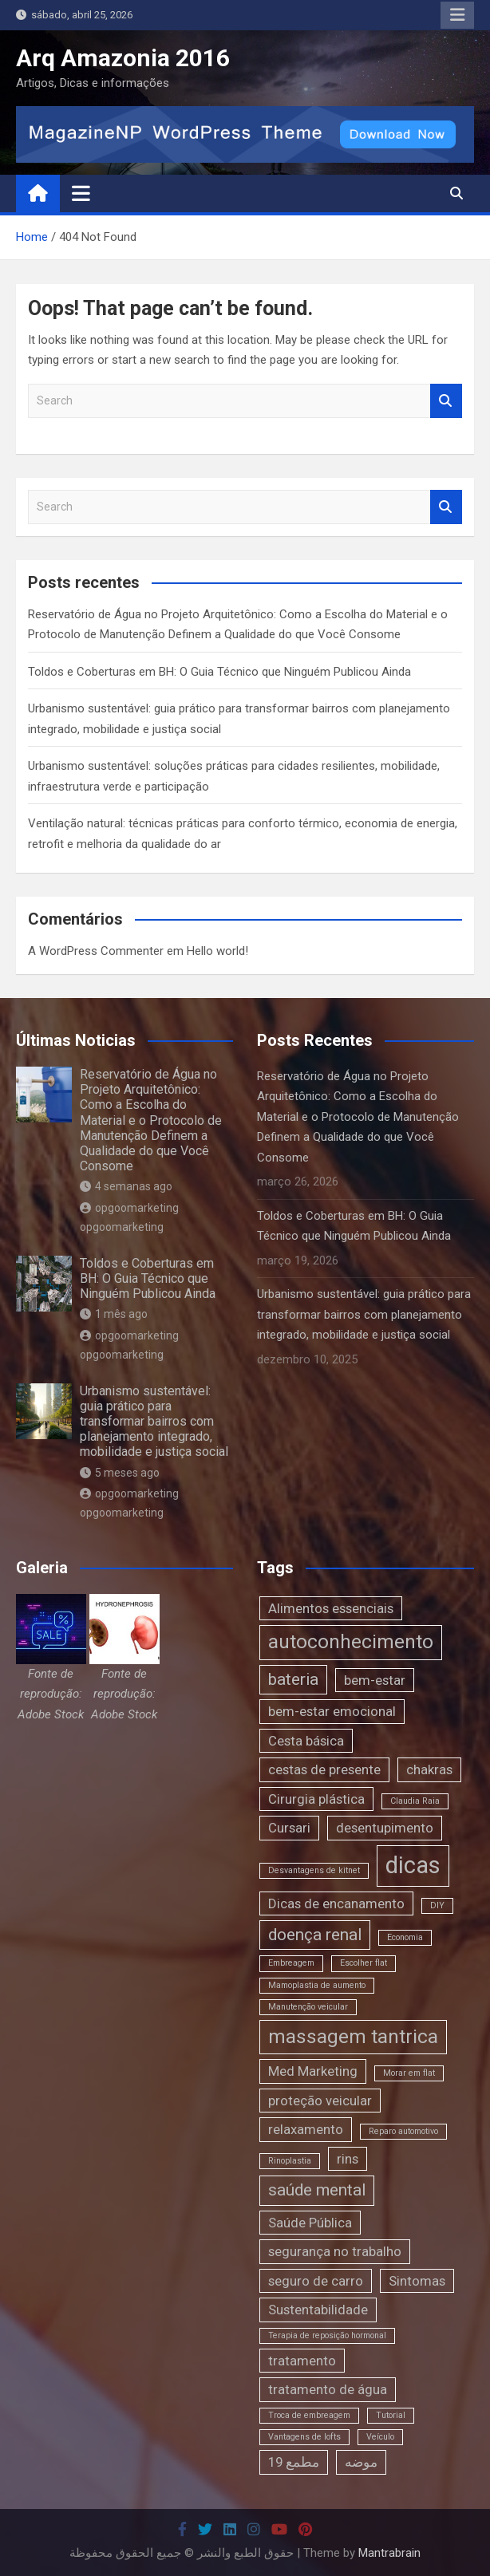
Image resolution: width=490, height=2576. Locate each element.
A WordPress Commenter (96, 951)
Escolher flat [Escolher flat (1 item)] (363, 1963)
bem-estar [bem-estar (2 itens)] (374, 1680)
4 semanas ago (126, 1186)
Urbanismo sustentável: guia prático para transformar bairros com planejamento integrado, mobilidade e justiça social (154, 1421)
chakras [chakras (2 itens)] (429, 1769)
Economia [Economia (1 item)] (405, 1937)
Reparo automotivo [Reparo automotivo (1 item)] (403, 2131)
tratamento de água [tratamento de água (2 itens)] (327, 2389)
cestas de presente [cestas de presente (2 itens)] (324, 1769)
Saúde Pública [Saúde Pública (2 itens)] (310, 2223)
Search (446, 401)
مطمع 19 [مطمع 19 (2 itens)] (293, 2462)
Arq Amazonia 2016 (123, 58)
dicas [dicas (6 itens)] (413, 1865)
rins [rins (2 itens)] (347, 2159)
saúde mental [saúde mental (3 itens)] (317, 2189)
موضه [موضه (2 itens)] (361, 2462)
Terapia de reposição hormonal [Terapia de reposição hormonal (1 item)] (327, 2335)
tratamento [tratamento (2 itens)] (302, 2361)
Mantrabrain (389, 2553)
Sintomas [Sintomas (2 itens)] (417, 2281)
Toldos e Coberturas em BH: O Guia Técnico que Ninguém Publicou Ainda (219, 672)
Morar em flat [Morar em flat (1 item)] (409, 2073)
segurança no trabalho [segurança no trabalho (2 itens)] (334, 2251)
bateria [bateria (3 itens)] (293, 1679)
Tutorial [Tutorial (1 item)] (390, 2415)
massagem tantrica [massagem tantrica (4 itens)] (353, 2037)
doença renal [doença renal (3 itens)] (315, 1934)
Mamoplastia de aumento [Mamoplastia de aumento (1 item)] (317, 1985)
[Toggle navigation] (81, 193)
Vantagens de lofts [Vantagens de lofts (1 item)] (304, 2437)
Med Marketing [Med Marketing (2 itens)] (313, 2071)
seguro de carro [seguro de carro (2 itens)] (315, 2281)
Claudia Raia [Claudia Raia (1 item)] (415, 1801)
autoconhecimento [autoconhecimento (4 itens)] (350, 1642)
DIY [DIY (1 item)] (437, 1905)
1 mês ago (114, 1314)
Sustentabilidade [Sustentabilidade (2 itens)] (318, 2310)
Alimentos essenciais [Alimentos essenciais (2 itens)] (330, 1608)
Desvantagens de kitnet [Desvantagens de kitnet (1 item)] (314, 1870)
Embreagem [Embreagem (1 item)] (291, 1963)
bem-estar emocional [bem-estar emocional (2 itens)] (332, 1711)
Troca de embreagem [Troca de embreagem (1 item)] (309, 2415)
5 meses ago (120, 1472)
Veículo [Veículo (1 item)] (380, 2437)
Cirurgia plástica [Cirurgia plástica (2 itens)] (316, 1799)
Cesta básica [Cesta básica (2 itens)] (306, 1741)
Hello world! (217, 951)
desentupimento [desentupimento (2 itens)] (384, 1828)
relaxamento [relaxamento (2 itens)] (305, 2129)
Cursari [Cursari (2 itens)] (289, 1828)
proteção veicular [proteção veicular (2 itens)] (320, 2101)
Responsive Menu (457, 15)
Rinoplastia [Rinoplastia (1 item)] (289, 2161)
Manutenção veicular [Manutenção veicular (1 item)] (308, 2007)
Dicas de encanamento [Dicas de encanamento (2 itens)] (336, 1903)
